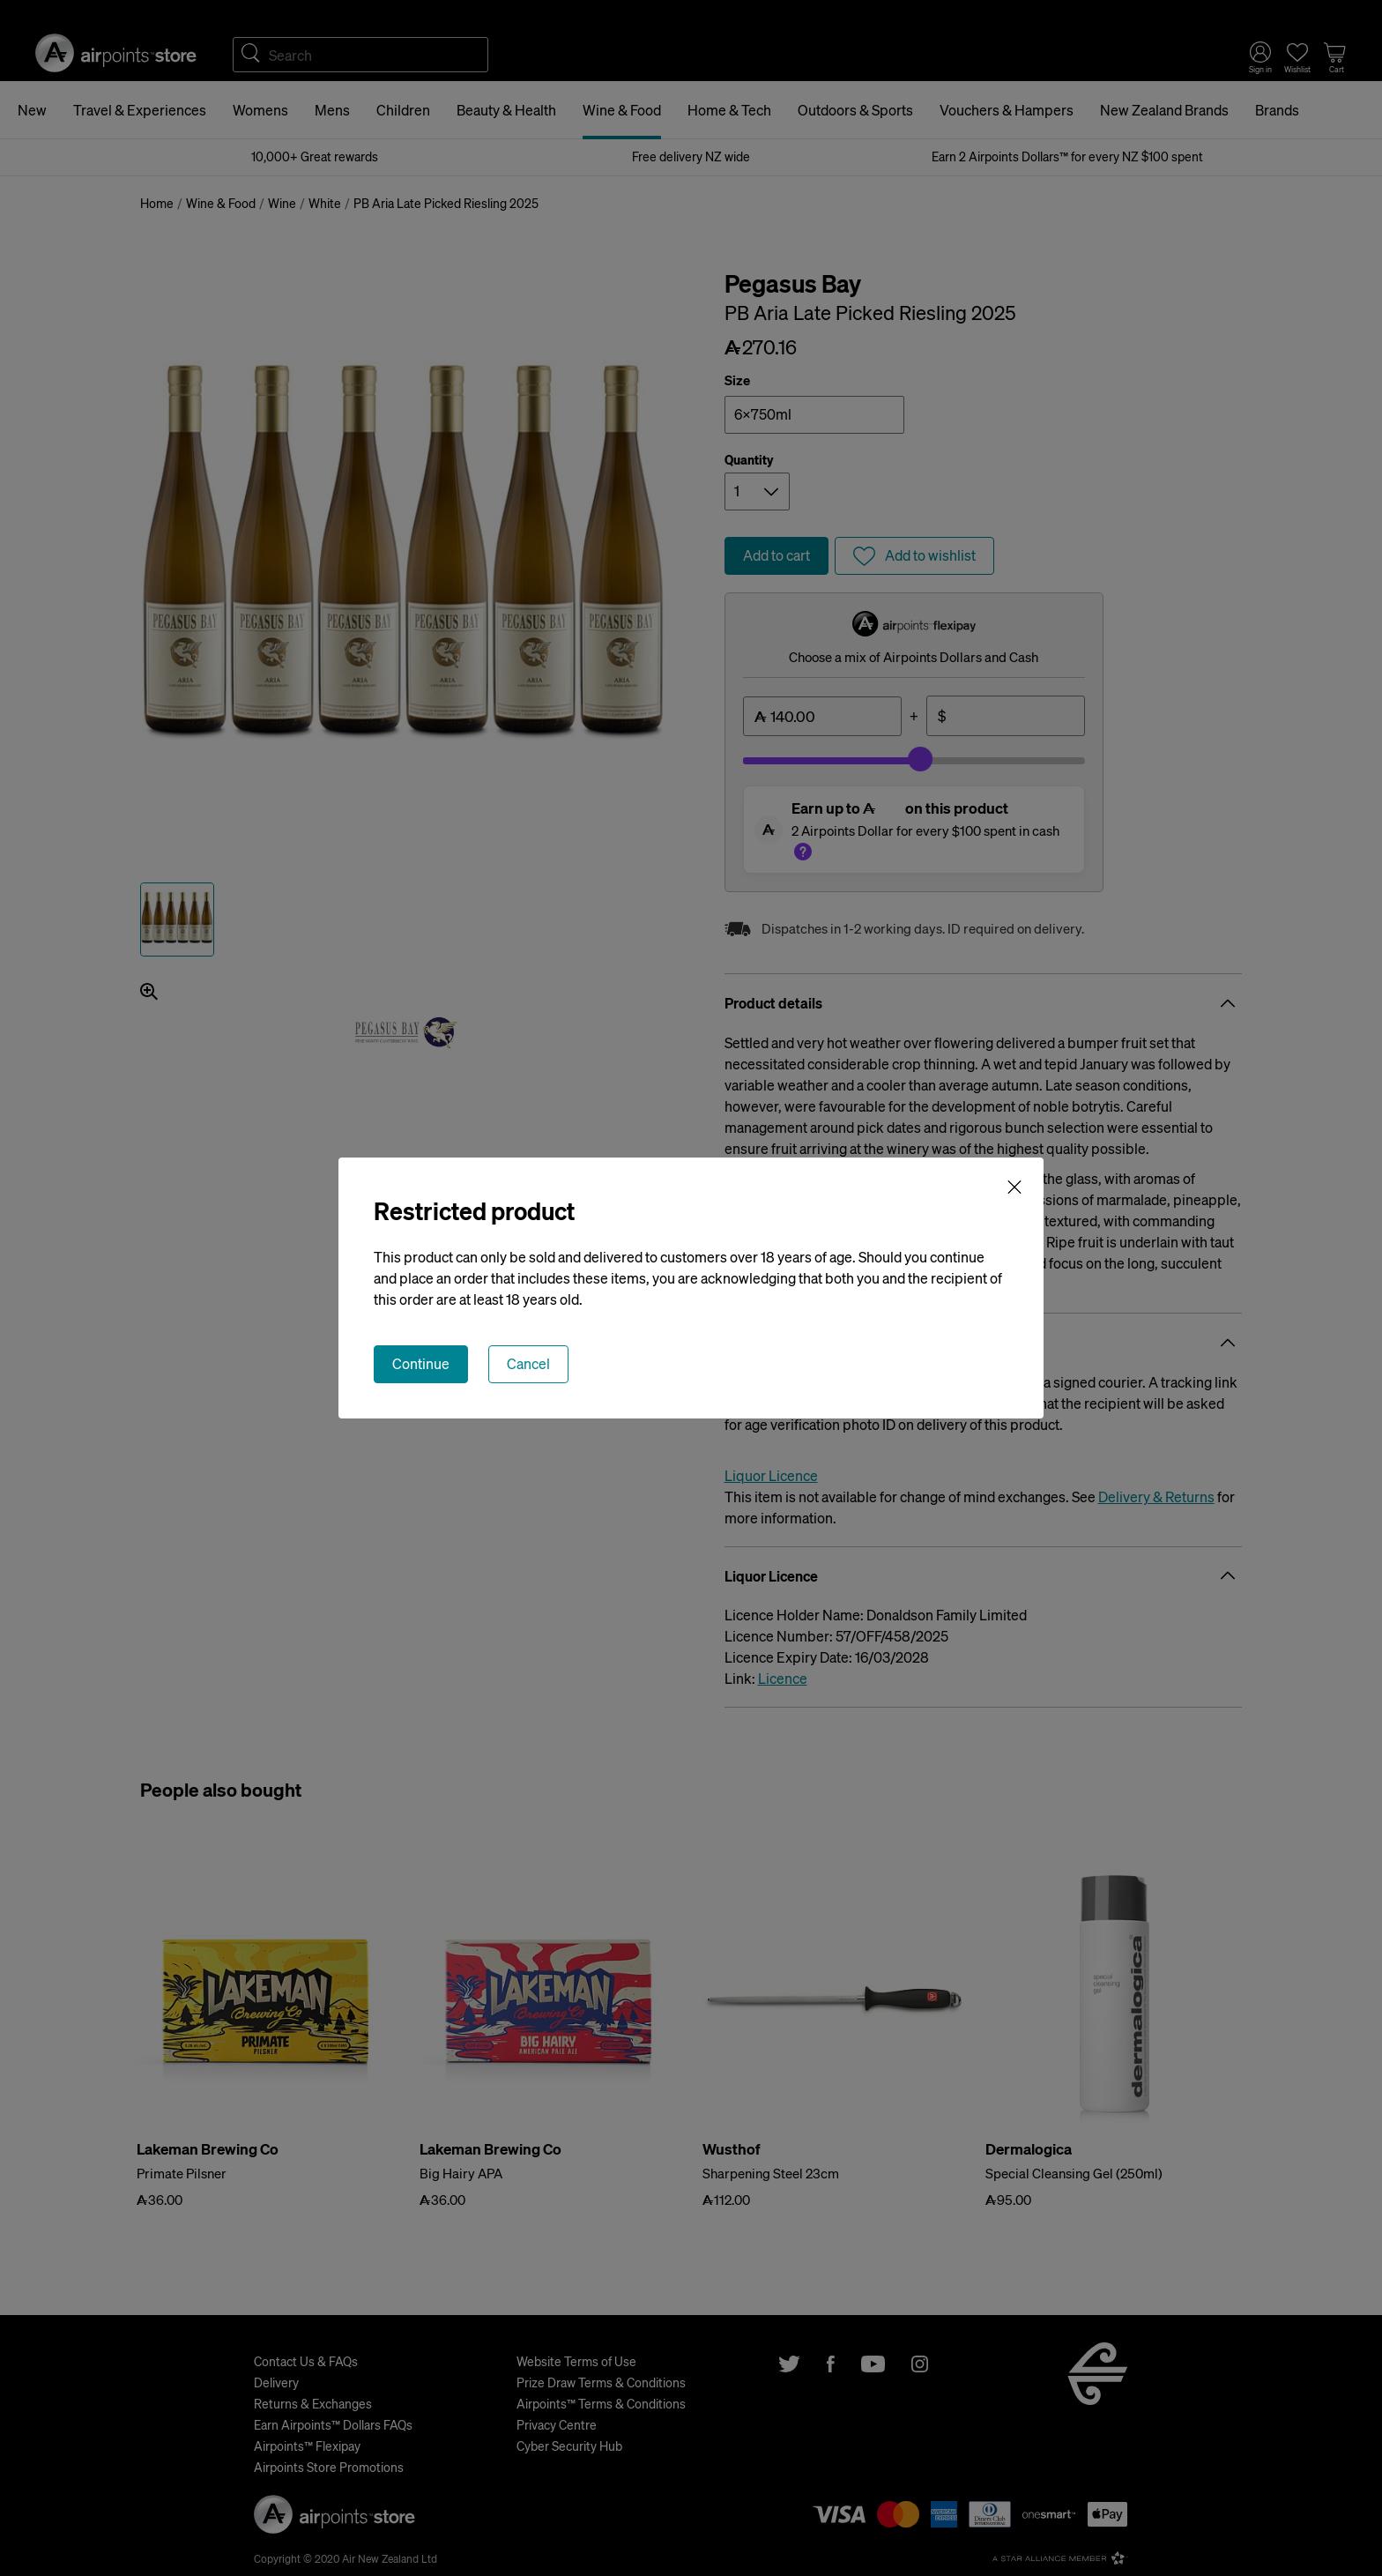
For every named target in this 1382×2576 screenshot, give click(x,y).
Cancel (528, 1363)
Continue (421, 1363)
